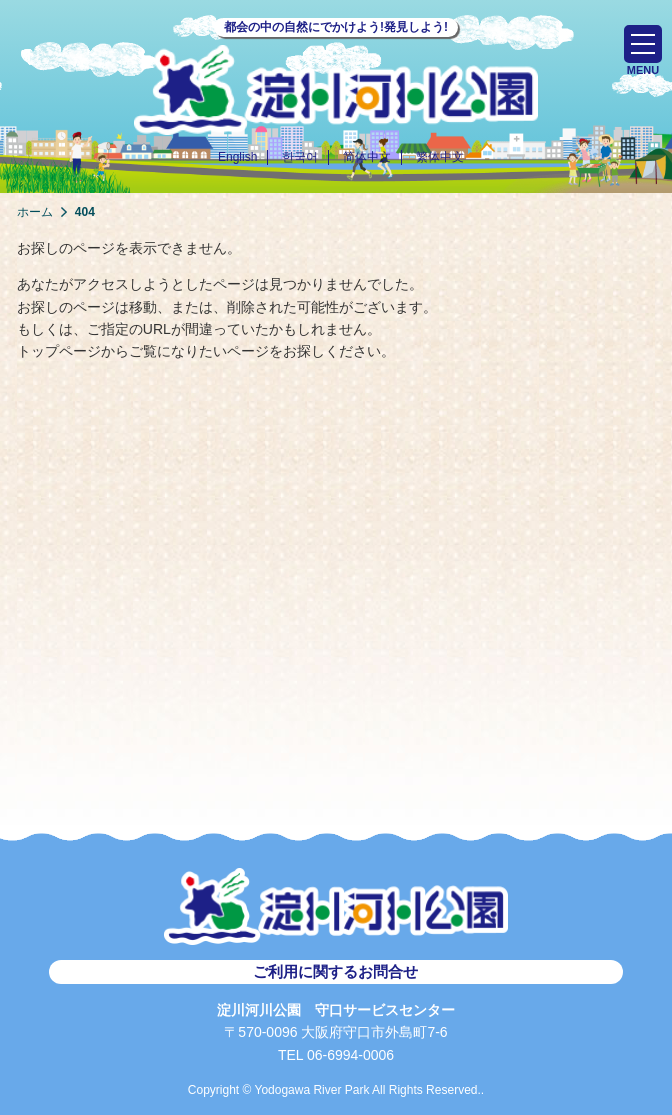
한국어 (300, 157)
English (237, 157)
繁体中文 (440, 157)
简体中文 (367, 157)
